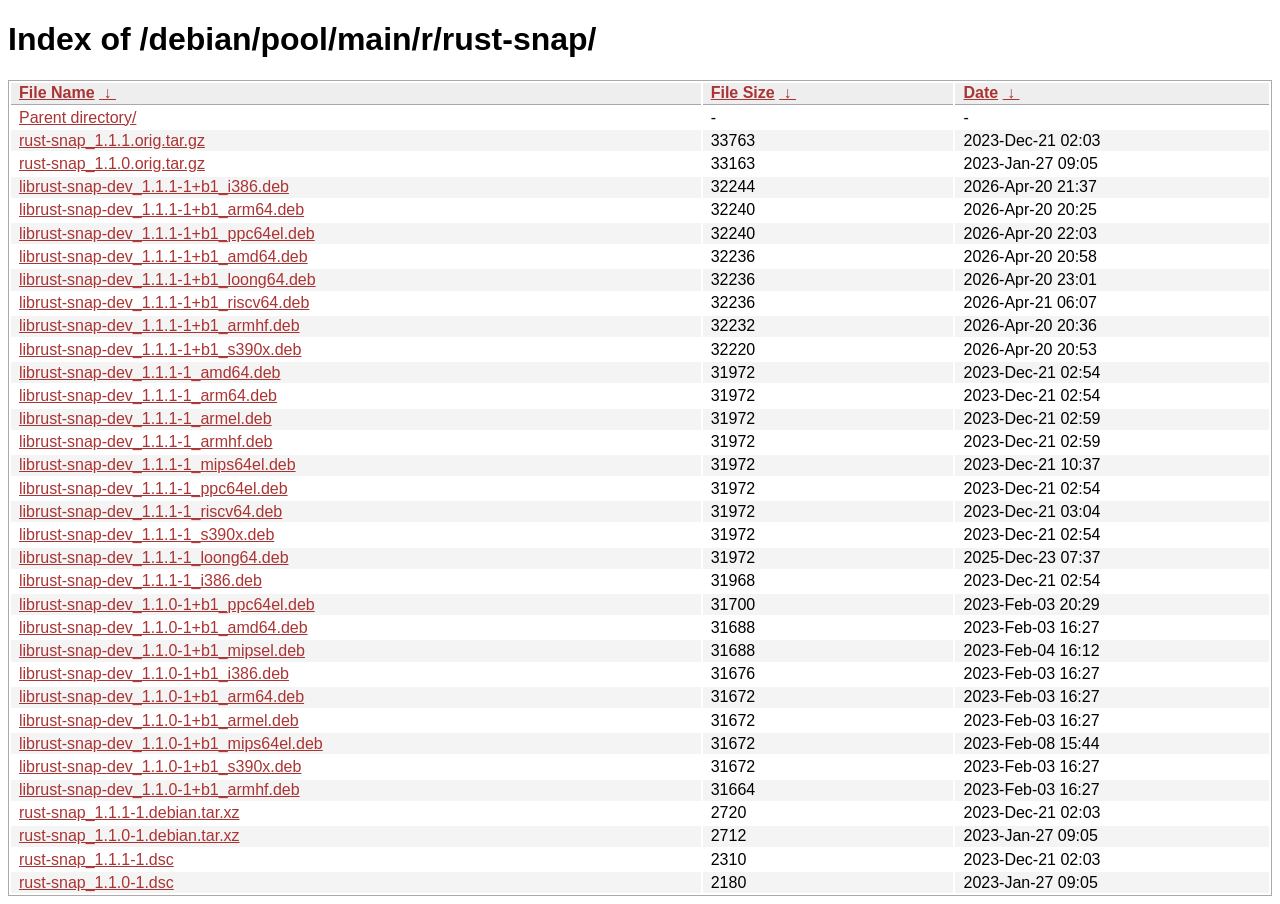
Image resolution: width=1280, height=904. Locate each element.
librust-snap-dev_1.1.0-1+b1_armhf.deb (159, 789)
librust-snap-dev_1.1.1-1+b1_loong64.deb (167, 279)
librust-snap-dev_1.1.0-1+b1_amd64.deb (163, 627)
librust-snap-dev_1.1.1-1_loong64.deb (154, 557)
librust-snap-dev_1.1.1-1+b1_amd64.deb (163, 256)
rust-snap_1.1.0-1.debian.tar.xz (129, 835)
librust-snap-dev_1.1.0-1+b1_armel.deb (159, 720)
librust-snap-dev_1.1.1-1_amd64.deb (150, 372)
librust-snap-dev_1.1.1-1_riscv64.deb (150, 511)
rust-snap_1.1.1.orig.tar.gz (112, 140)
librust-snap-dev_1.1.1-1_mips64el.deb (157, 464)
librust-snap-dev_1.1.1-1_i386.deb (140, 580)
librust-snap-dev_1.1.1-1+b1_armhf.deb (159, 325)
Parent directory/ (77, 117)
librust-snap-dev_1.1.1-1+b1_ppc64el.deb (167, 233)
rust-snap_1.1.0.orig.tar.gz (112, 163)
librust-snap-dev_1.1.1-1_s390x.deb (146, 534)
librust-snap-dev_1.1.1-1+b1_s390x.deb (160, 349)
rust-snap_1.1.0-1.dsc (96, 882)
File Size (743, 92)
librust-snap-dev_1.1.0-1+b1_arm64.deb (161, 696)
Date (980, 92)
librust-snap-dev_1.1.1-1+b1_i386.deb (154, 186)
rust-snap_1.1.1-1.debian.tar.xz (129, 812)
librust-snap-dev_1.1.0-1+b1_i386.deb (154, 673)
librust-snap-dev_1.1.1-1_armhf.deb (145, 441)
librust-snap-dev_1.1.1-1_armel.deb (145, 418)
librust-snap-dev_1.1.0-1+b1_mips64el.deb (171, 743)
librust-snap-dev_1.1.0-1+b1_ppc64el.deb (167, 604)
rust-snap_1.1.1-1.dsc (96, 859)
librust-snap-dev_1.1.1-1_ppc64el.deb (153, 488)
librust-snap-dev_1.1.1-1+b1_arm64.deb (161, 209)
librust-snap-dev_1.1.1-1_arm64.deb (148, 395)
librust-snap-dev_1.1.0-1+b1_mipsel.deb (162, 650)
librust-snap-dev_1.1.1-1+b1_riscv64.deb (164, 302)
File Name (57, 92)
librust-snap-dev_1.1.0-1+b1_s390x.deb (160, 766)
